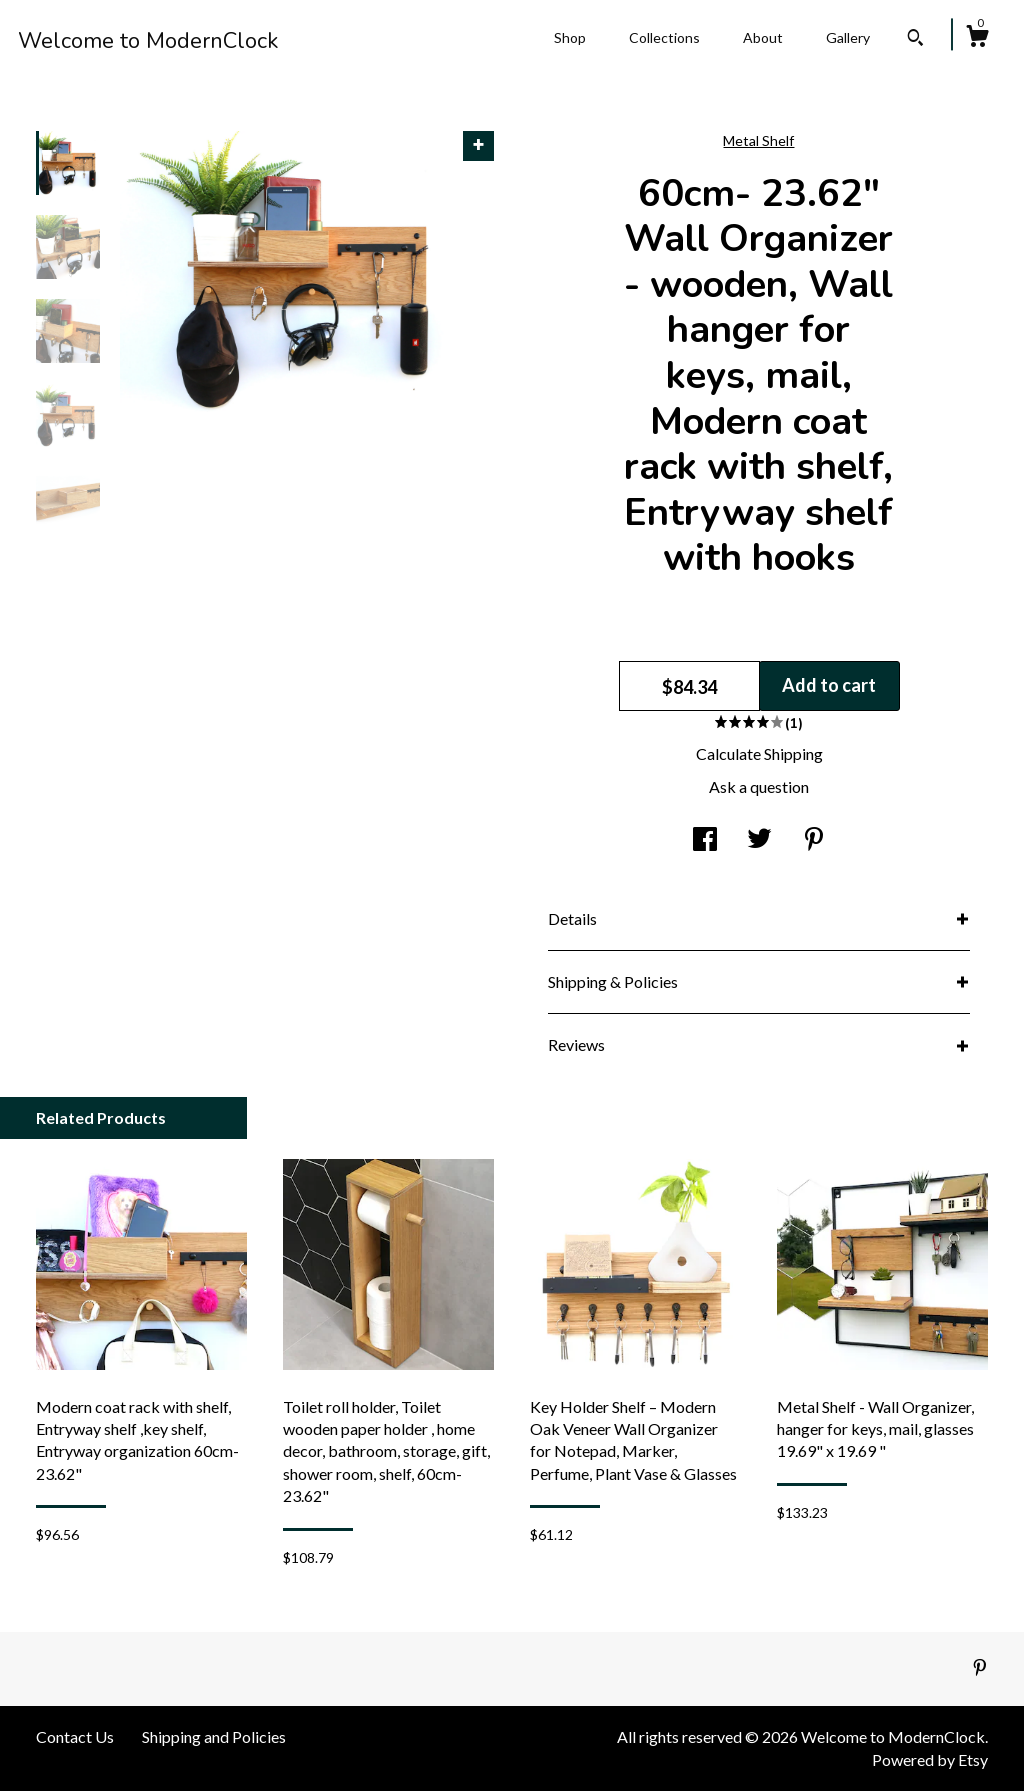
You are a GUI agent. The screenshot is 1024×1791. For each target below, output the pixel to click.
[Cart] (977, 39)
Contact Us (75, 1736)
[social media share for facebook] (705, 840)
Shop (570, 37)
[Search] (915, 40)
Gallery (848, 37)
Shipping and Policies (214, 1736)
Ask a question (759, 786)
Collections (664, 37)
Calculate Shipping (759, 753)
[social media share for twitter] (759, 840)
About (763, 37)
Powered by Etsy (930, 1759)
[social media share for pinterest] (814, 840)
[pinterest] (980, 1667)
